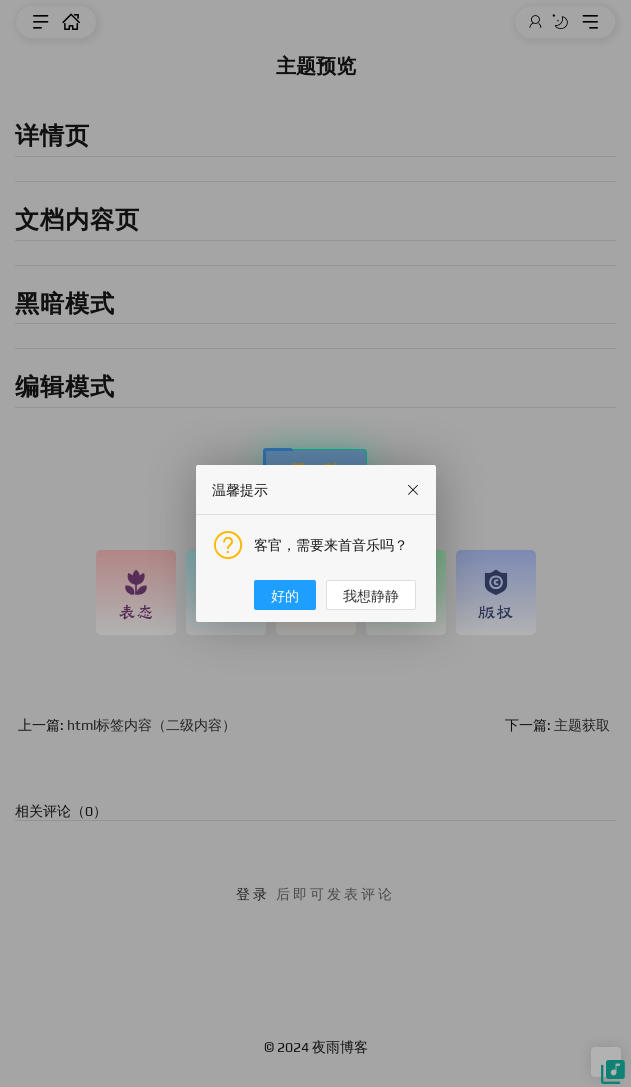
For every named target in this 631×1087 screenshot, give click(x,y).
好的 (285, 596)
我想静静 (371, 596)
